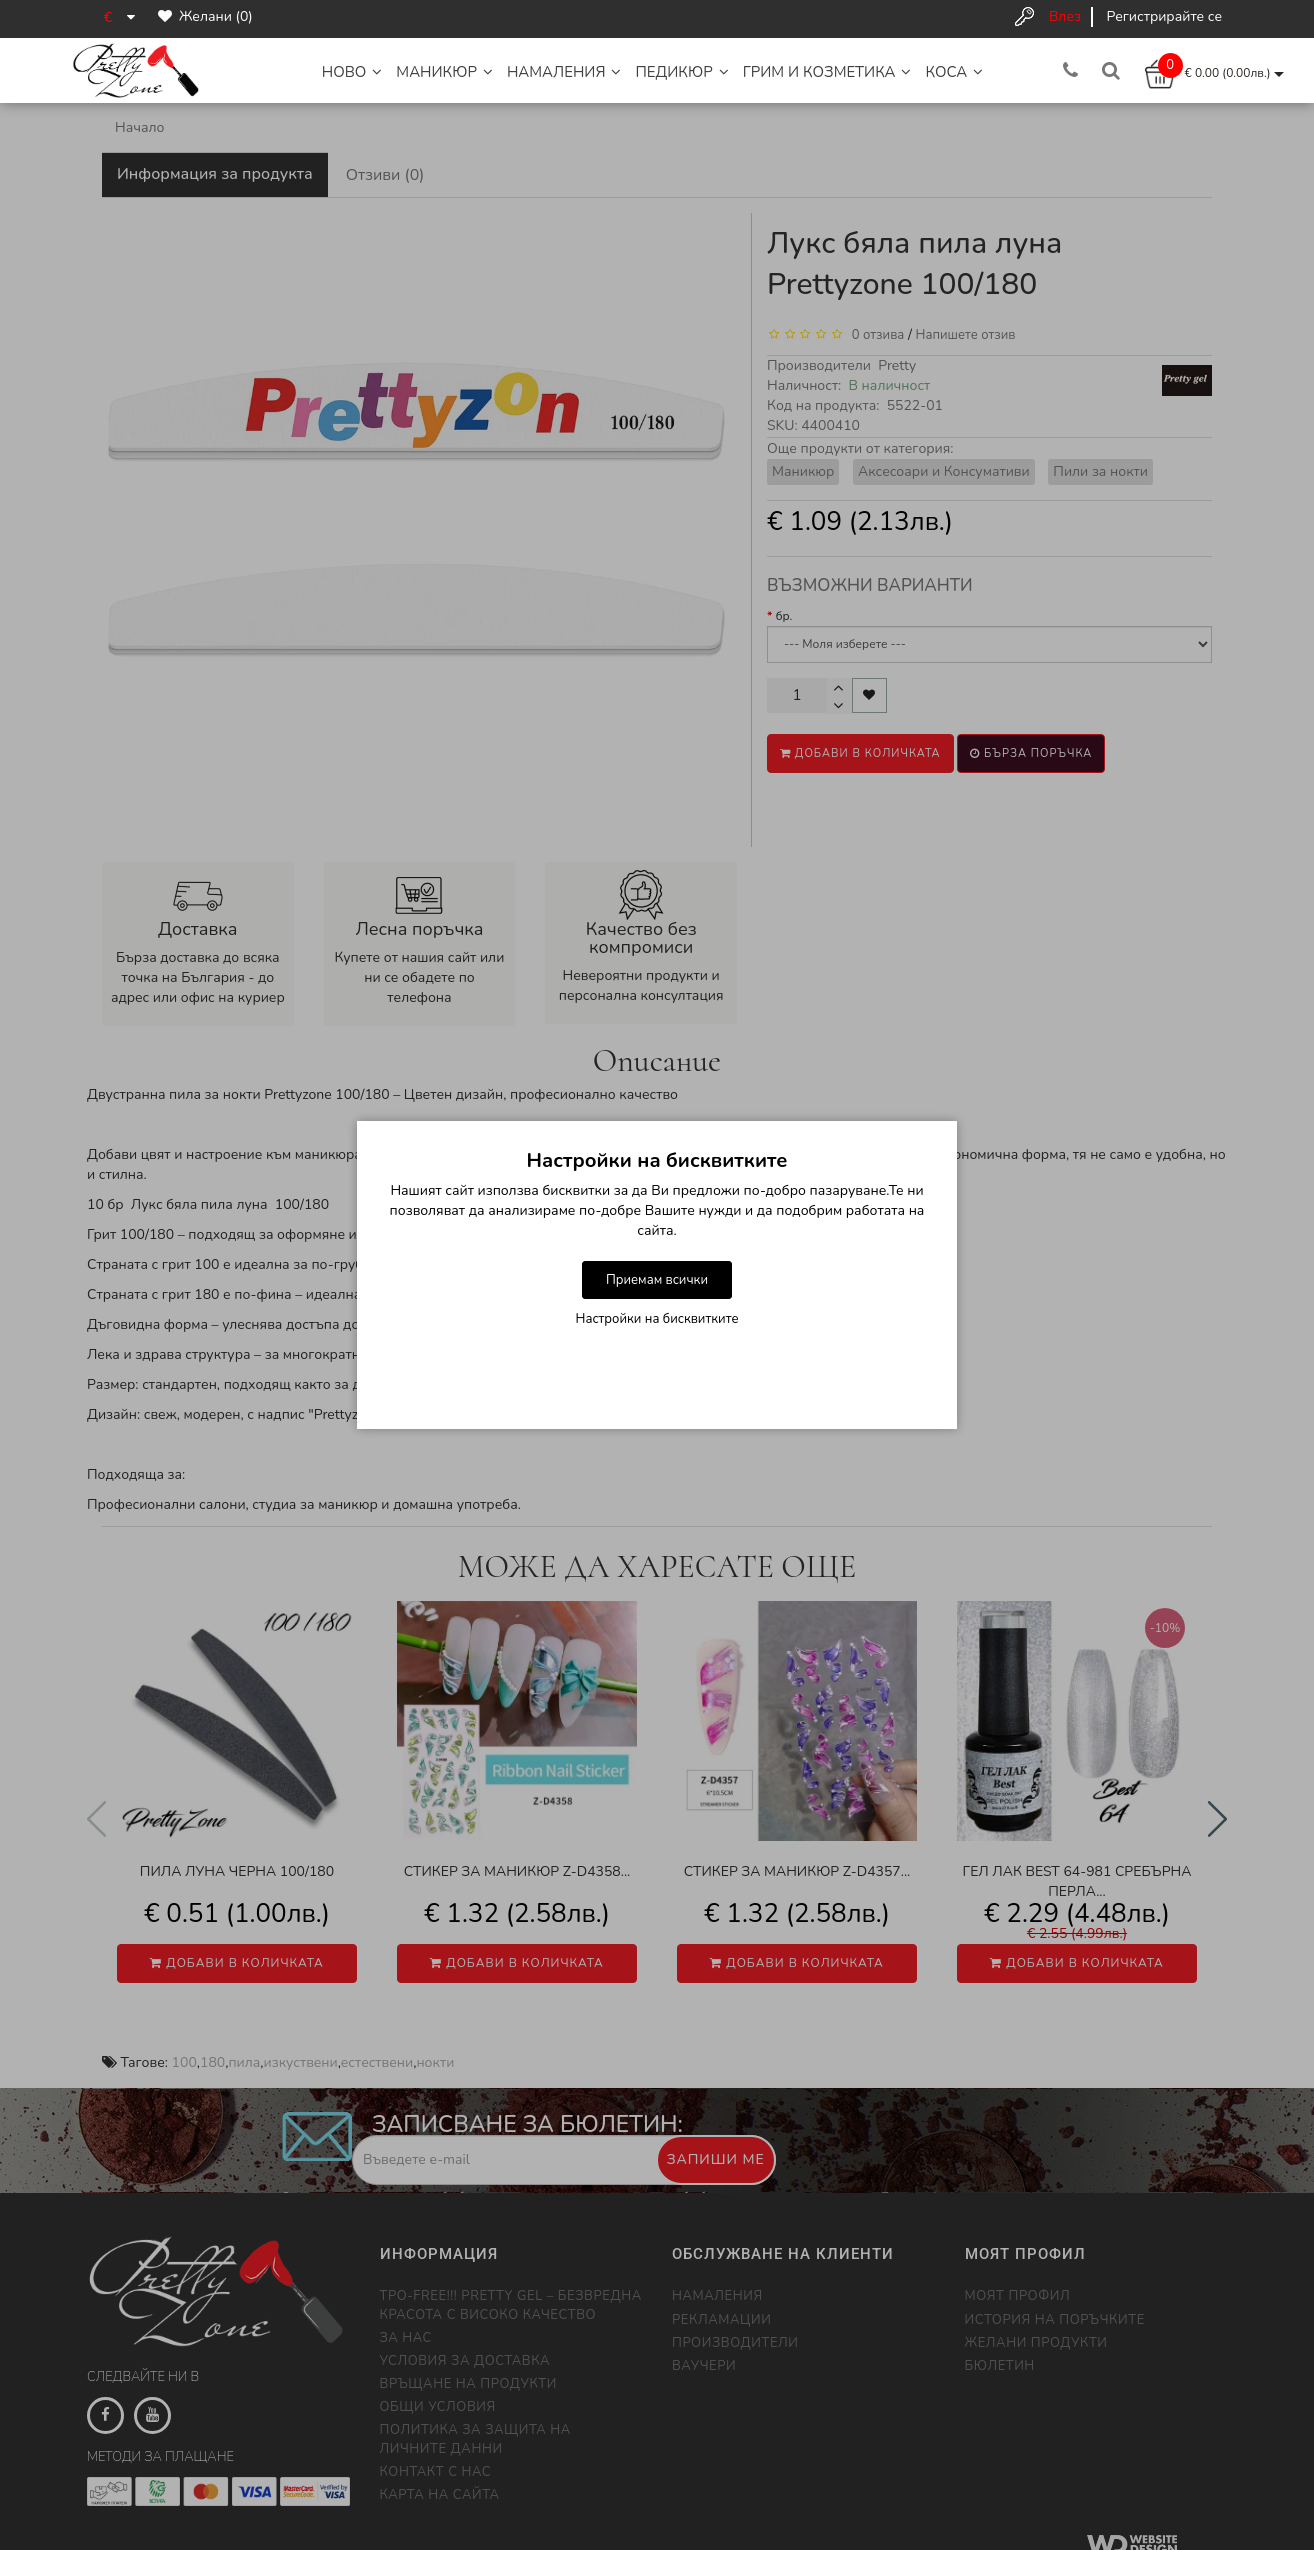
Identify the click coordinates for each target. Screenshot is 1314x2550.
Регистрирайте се (1164, 16)
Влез (1065, 16)
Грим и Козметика (827, 72)
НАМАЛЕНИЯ (564, 72)
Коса (954, 72)
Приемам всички (657, 1280)
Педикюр (681, 72)
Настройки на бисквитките (657, 1319)
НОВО (352, 72)
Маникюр (444, 72)
